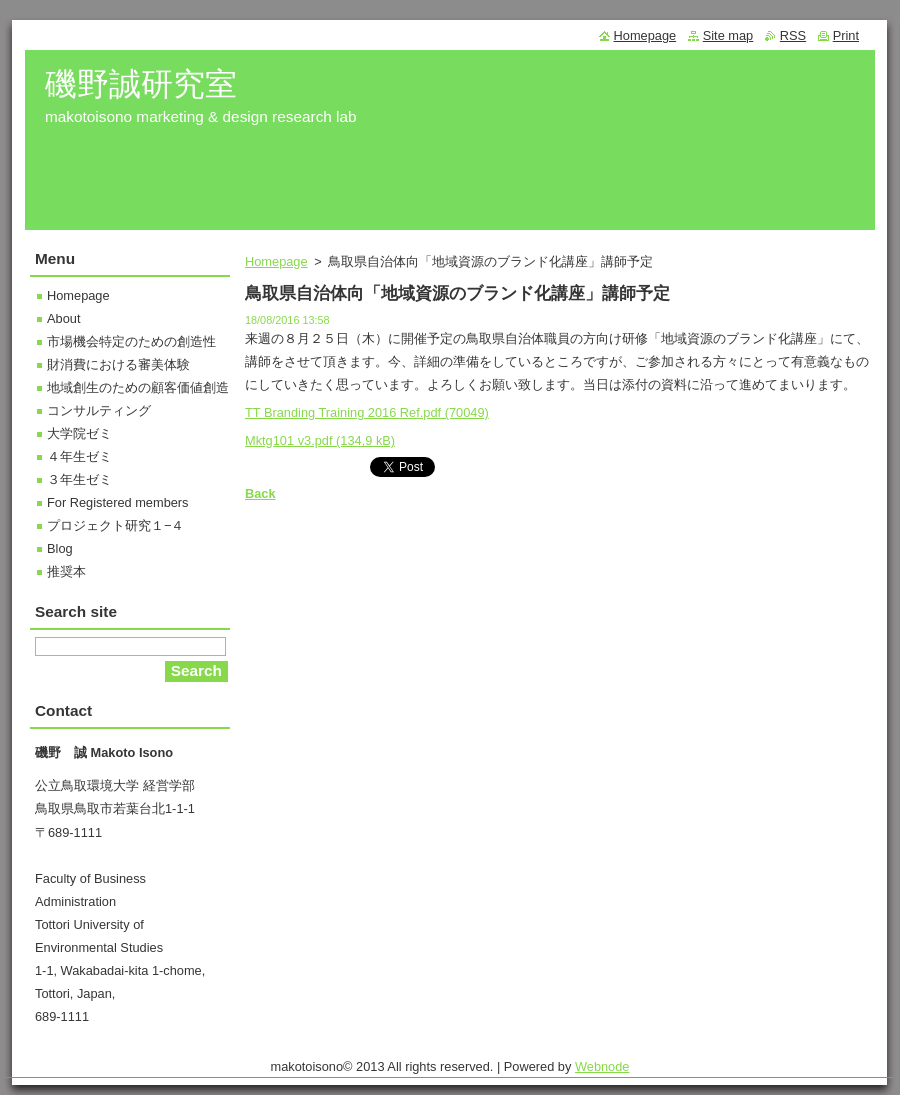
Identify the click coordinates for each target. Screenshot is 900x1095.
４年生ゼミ (79, 456)
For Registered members (118, 502)
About (63, 318)
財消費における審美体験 (118, 364)
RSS (793, 35)
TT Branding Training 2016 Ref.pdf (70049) (367, 412)
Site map (728, 35)
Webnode (602, 1066)
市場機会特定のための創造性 (131, 341)
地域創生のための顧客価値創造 (138, 387)
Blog (60, 548)
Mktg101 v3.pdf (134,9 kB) (320, 440)
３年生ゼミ (79, 479)
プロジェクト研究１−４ (115, 525)
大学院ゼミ (79, 433)
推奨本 (66, 571)
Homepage (276, 261)
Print (846, 35)
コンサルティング (99, 410)
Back (260, 493)
